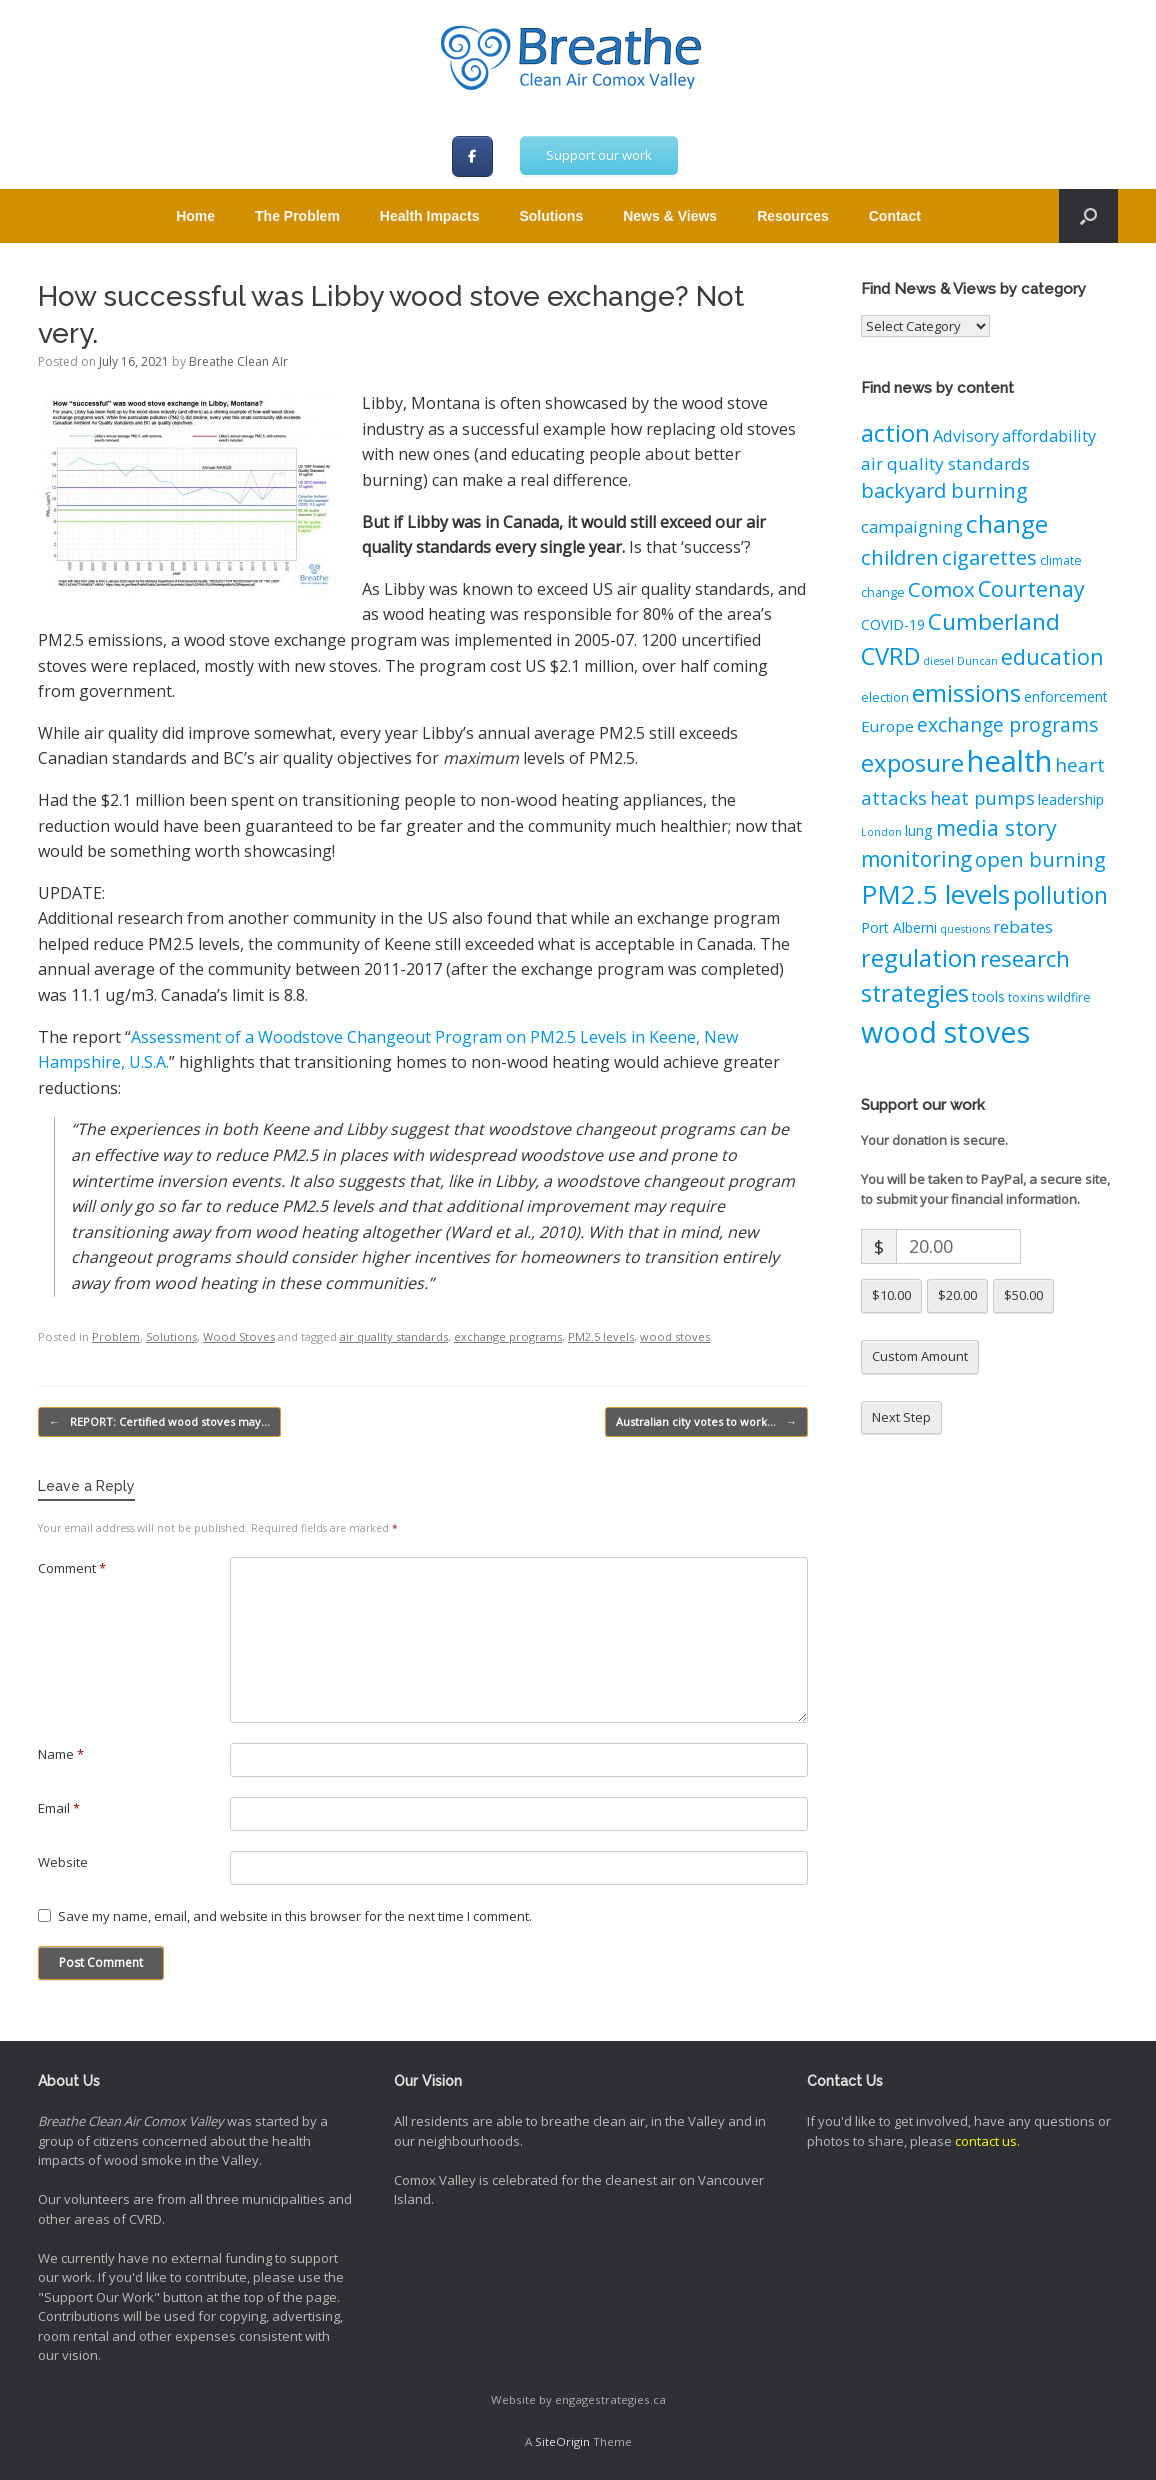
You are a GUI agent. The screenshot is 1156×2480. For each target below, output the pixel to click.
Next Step (901, 1417)
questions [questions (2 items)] (965, 929)
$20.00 (957, 1295)
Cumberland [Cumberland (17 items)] (994, 621)
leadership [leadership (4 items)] (1071, 799)
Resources (793, 216)
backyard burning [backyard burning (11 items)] (944, 490)
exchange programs (508, 1336)
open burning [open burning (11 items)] (1040, 859)
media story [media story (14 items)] (996, 827)
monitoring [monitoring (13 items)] (916, 859)
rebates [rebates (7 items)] (1023, 926)
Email (59, 1808)
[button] (1088, 216)
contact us (986, 2141)
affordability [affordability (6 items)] (1049, 436)
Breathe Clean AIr (238, 361)
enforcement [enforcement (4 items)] (1066, 696)
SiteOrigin (562, 2441)
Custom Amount (920, 1356)
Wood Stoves (239, 1336)
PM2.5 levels (601, 1336)
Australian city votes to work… (706, 1422)
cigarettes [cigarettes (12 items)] (989, 557)
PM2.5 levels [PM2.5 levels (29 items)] (935, 894)
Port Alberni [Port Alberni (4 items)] (899, 927)
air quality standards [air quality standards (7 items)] (945, 463)
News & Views (670, 216)
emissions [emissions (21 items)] (966, 692)
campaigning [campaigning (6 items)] (912, 527)
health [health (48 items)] (1009, 761)
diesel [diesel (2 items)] (938, 661)
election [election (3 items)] (885, 697)
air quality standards (394, 1336)
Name (61, 1754)
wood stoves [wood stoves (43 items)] (945, 1031)
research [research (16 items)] (1025, 958)
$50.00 (1023, 1295)
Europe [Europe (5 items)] (887, 726)
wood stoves (675, 1336)
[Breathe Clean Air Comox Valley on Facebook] (472, 156)
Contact (895, 216)
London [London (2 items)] (881, 832)
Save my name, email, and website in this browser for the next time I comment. (295, 1916)
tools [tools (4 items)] (988, 996)
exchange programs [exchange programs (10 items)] (1008, 724)
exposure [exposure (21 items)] (912, 762)
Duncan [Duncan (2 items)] (977, 661)
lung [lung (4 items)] (919, 830)
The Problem (297, 216)
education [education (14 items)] (1052, 656)
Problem (116, 1336)
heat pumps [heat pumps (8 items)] (982, 798)
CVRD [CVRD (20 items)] (890, 656)
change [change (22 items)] (1007, 523)
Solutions (551, 216)
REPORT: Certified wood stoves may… (159, 1422)
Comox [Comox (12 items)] (941, 589)
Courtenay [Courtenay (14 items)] (1031, 588)
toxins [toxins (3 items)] (1026, 997)
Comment (72, 1568)
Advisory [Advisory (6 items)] (966, 436)
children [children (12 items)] (900, 557)
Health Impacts (430, 216)
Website (63, 1862)
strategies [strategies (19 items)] (915, 993)
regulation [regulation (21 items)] (919, 957)
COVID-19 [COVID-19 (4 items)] (893, 624)
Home (195, 216)
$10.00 (891, 1295)
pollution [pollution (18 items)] (1060, 895)
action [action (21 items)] (895, 432)
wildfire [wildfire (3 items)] (1069, 997)
